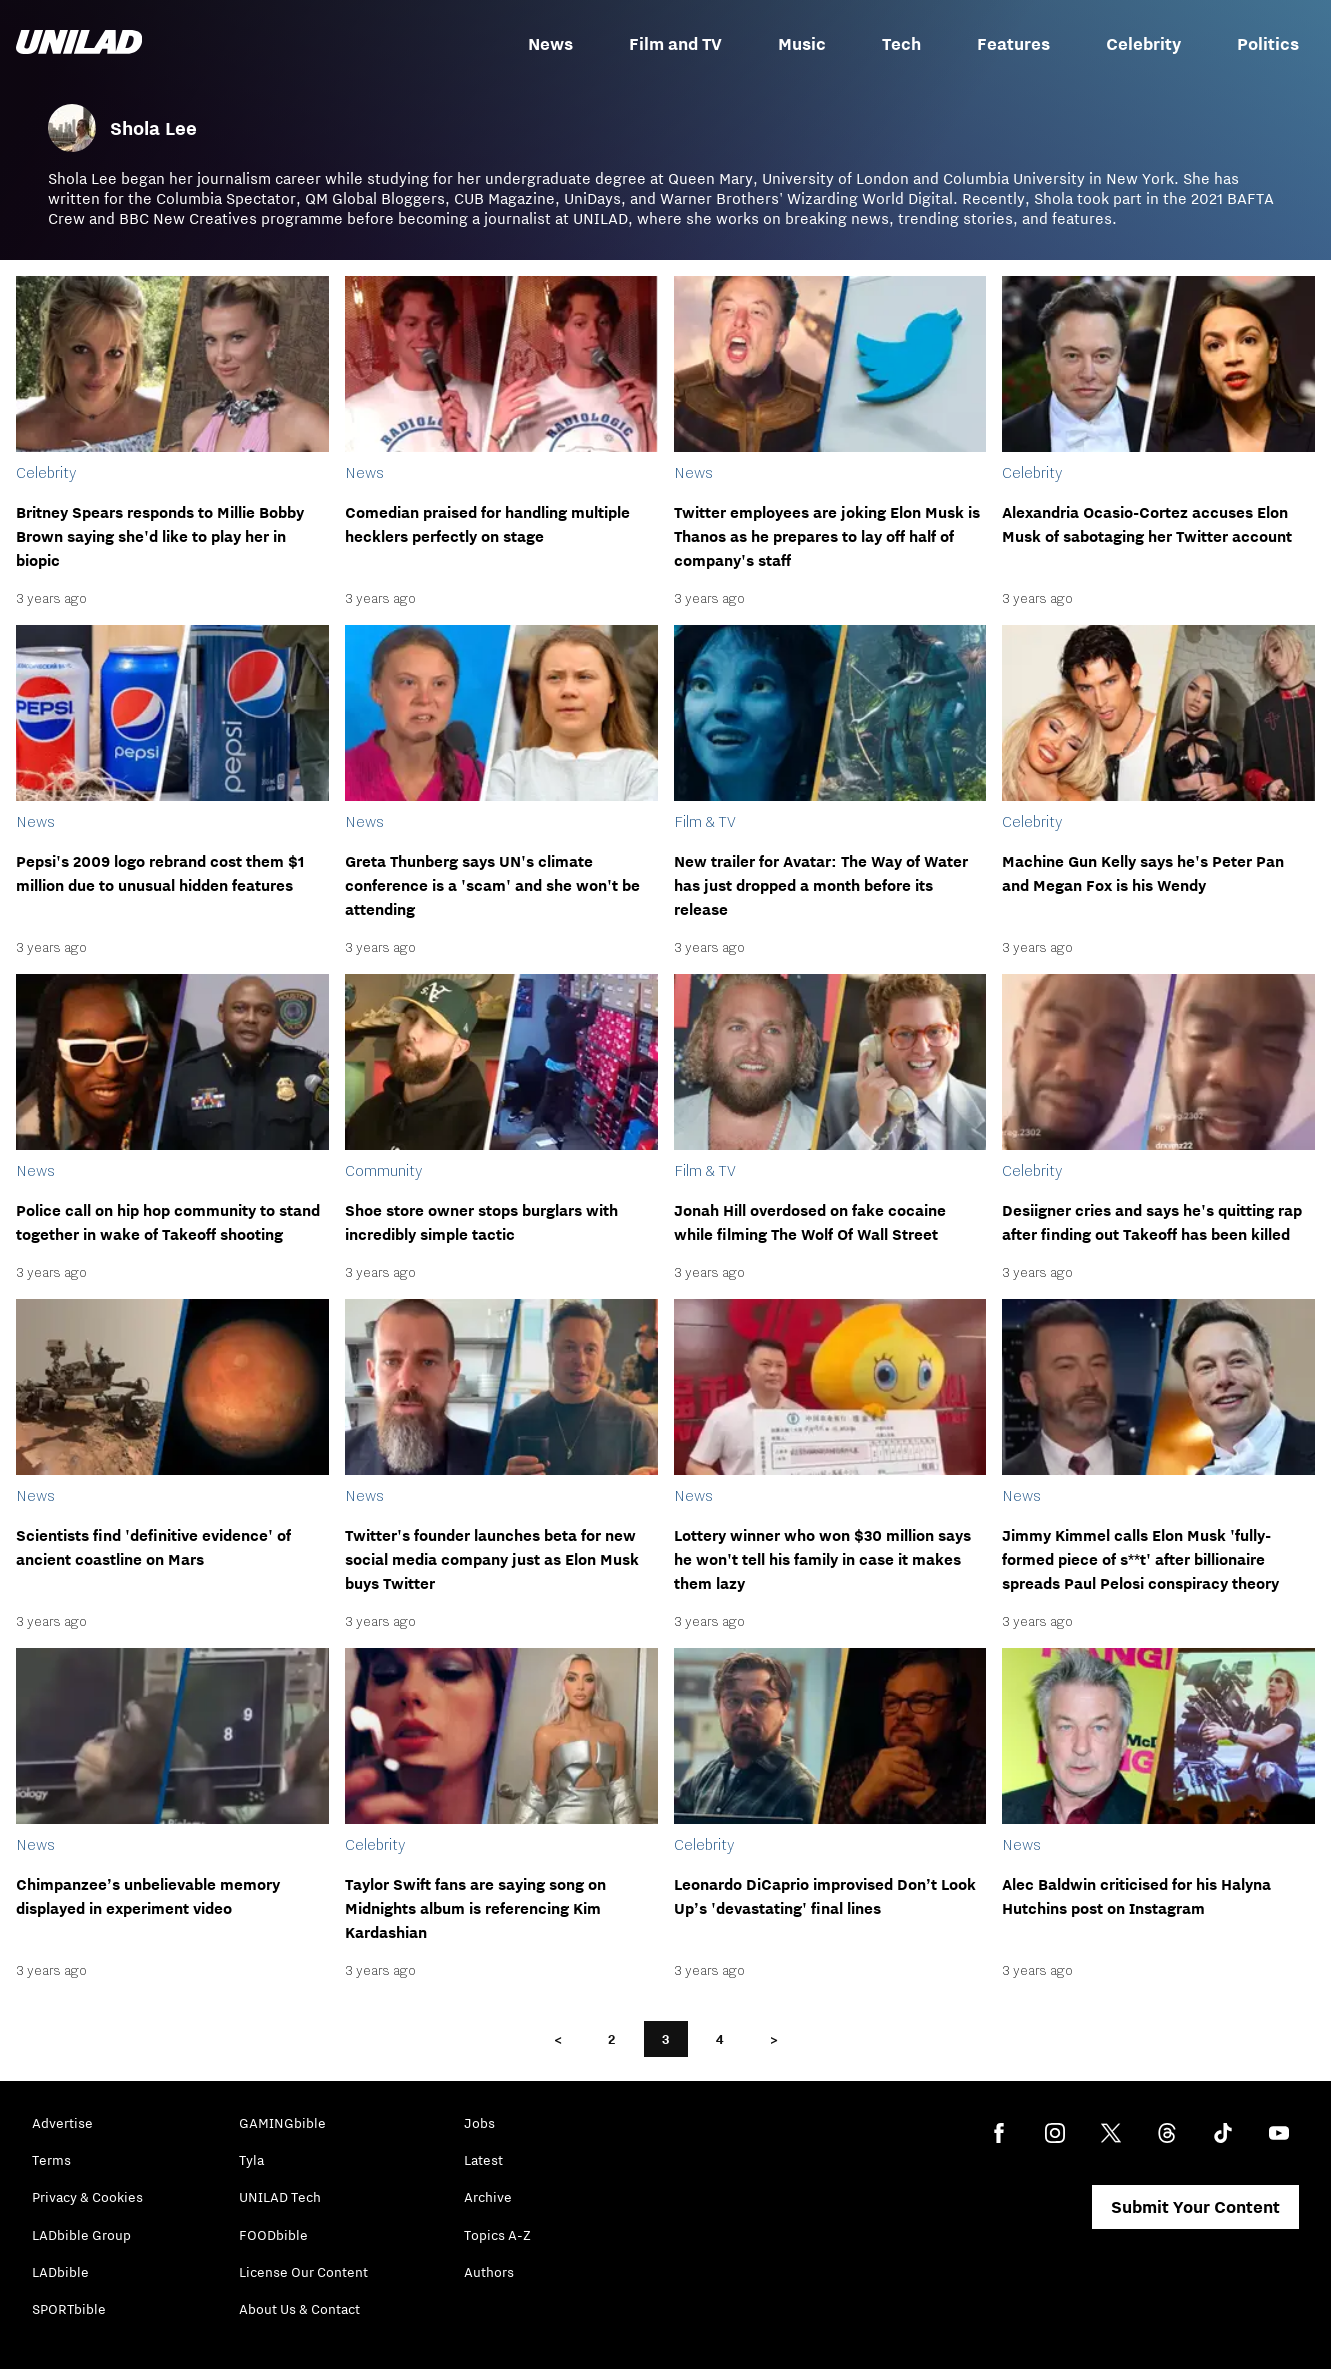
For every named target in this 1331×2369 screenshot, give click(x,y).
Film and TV (675, 44)
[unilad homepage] (79, 44)
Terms (51, 2160)
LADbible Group (81, 2235)
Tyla (251, 2160)
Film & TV (705, 821)
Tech (901, 44)
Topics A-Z (497, 2235)
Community (383, 1170)
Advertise (62, 2123)
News (550, 44)
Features (1013, 44)
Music (802, 44)
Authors (489, 2272)
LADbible (60, 2272)
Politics (1268, 44)
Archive (488, 2197)
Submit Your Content (1195, 2207)
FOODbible (273, 2235)
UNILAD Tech (280, 2197)
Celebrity (1143, 44)
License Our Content (303, 2272)
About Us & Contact (299, 2309)
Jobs (479, 2123)
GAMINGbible (282, 2123)
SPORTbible (69, 2309)
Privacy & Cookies (87, 2197)
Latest (483, 2160)
